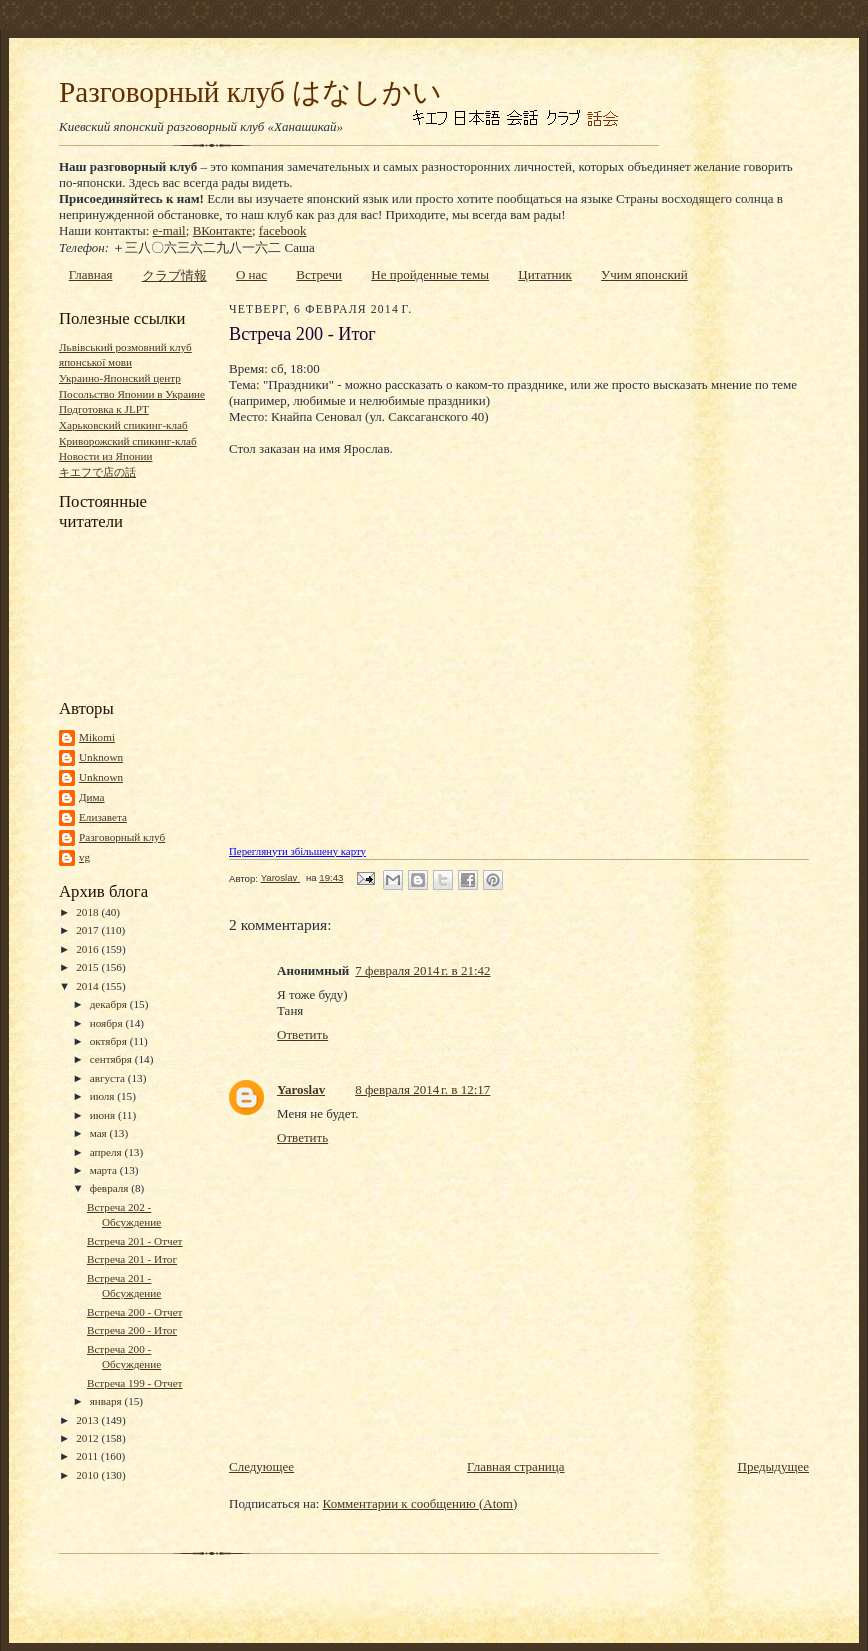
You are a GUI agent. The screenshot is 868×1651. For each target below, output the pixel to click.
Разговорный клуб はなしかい (250, 92)
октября (110, 1041)
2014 (88, 986)
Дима (92, 797)
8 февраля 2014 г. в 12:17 (422, 1089)
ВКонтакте (222, 230)
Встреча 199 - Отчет (135, 1383)
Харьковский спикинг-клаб (123, 425)
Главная (91, 274)
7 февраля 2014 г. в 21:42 (422, 970)
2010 (88, 1475)
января (107, 1401)
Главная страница (515, 1466)
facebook (283, 230)
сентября (112, 1059)
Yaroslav (301, 1089)
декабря (110, 1004)
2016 (88, 949)
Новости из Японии (105, 456)
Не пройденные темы (430, 274)
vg (84, 857)
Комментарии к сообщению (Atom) (420, 1503)
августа (109, 1078)
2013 (88, 1420)
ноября (108, 1023)
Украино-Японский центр (120, 378)
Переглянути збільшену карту (297, 851)
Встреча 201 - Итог (132, 1259)
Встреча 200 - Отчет (135, 1312)
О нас (251, 274)
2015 (88, 967)
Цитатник (545, 274)
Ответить (302, 1034)
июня (104, 1115)
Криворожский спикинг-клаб (128, 441)
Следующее (261, 1466)
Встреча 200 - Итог (132, 1330)
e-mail (169, 230)
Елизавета (103, 817)
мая (100, 1133)
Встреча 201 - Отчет (135, 1241)
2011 (88, 1456)
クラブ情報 (174, 275)
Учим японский (644, 274)
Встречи (319, 274)
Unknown (101, 757)
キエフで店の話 (97, 472)
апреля (107, 1152)
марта (105, 1170)
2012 (88, 1438)
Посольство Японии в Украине (132, 394)
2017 (88, 930)
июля (104, 1096)
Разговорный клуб (122, 837)
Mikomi (97, 737)
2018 (88, 912)
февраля (111, 1188)
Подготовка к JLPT (104, 409)
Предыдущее (774, 1466)
